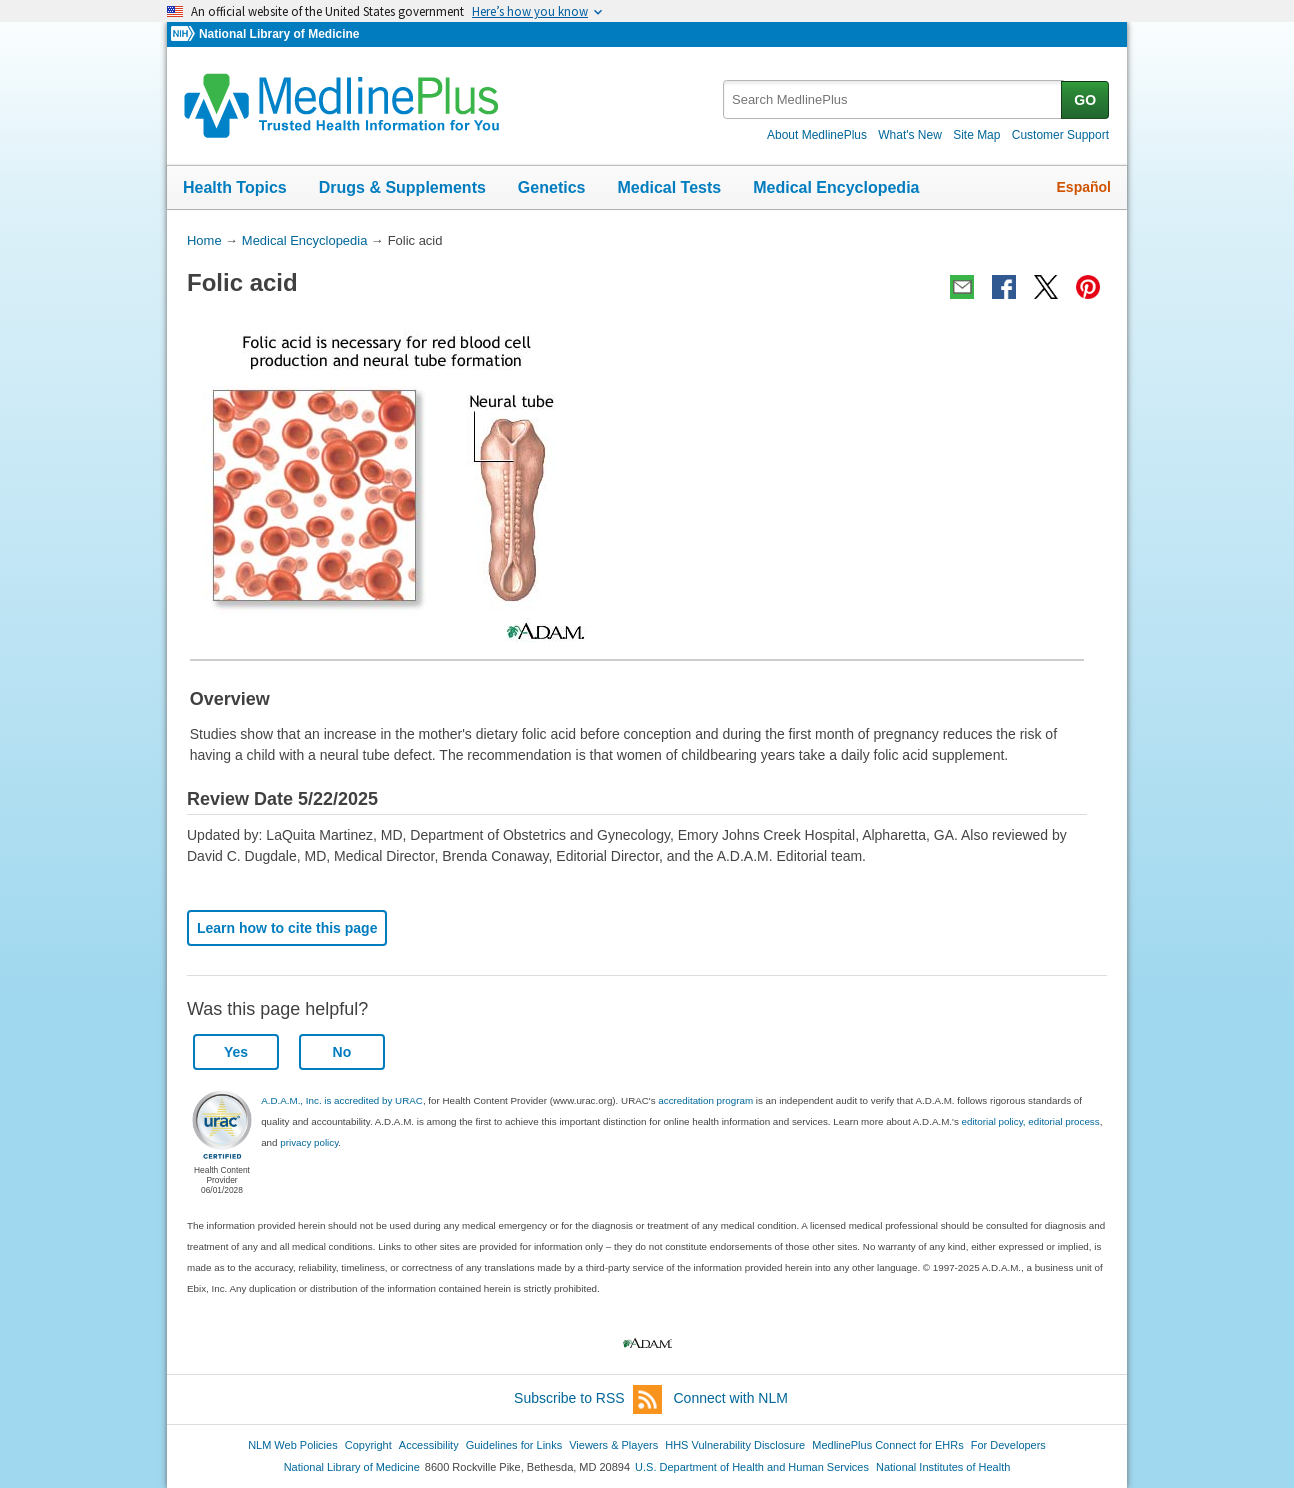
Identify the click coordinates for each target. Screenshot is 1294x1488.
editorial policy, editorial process (1031, 1121)
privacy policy (309, 1142)
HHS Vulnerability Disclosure (735, 1445)
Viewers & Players (613, 1445)
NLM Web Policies (293, 1445)
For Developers (1008, 1445)
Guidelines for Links (514, 1445)
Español (1084, 187)
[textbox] (893, 99)
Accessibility (429, 1445)
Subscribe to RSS (588, 1399)
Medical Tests (669, 187)
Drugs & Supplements (402, 187)
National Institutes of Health (943, 1467)
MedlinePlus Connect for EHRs (887, 1445)
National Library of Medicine (279, 34)
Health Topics (235, 187)
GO (1085, 100)
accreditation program (705, 1100)
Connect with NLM (731, 1398)
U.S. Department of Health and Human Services (752, 1467)
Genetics (552, 187)
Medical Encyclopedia (836, 187)
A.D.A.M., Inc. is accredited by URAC (342, 1100)
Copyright (368, 1445)
